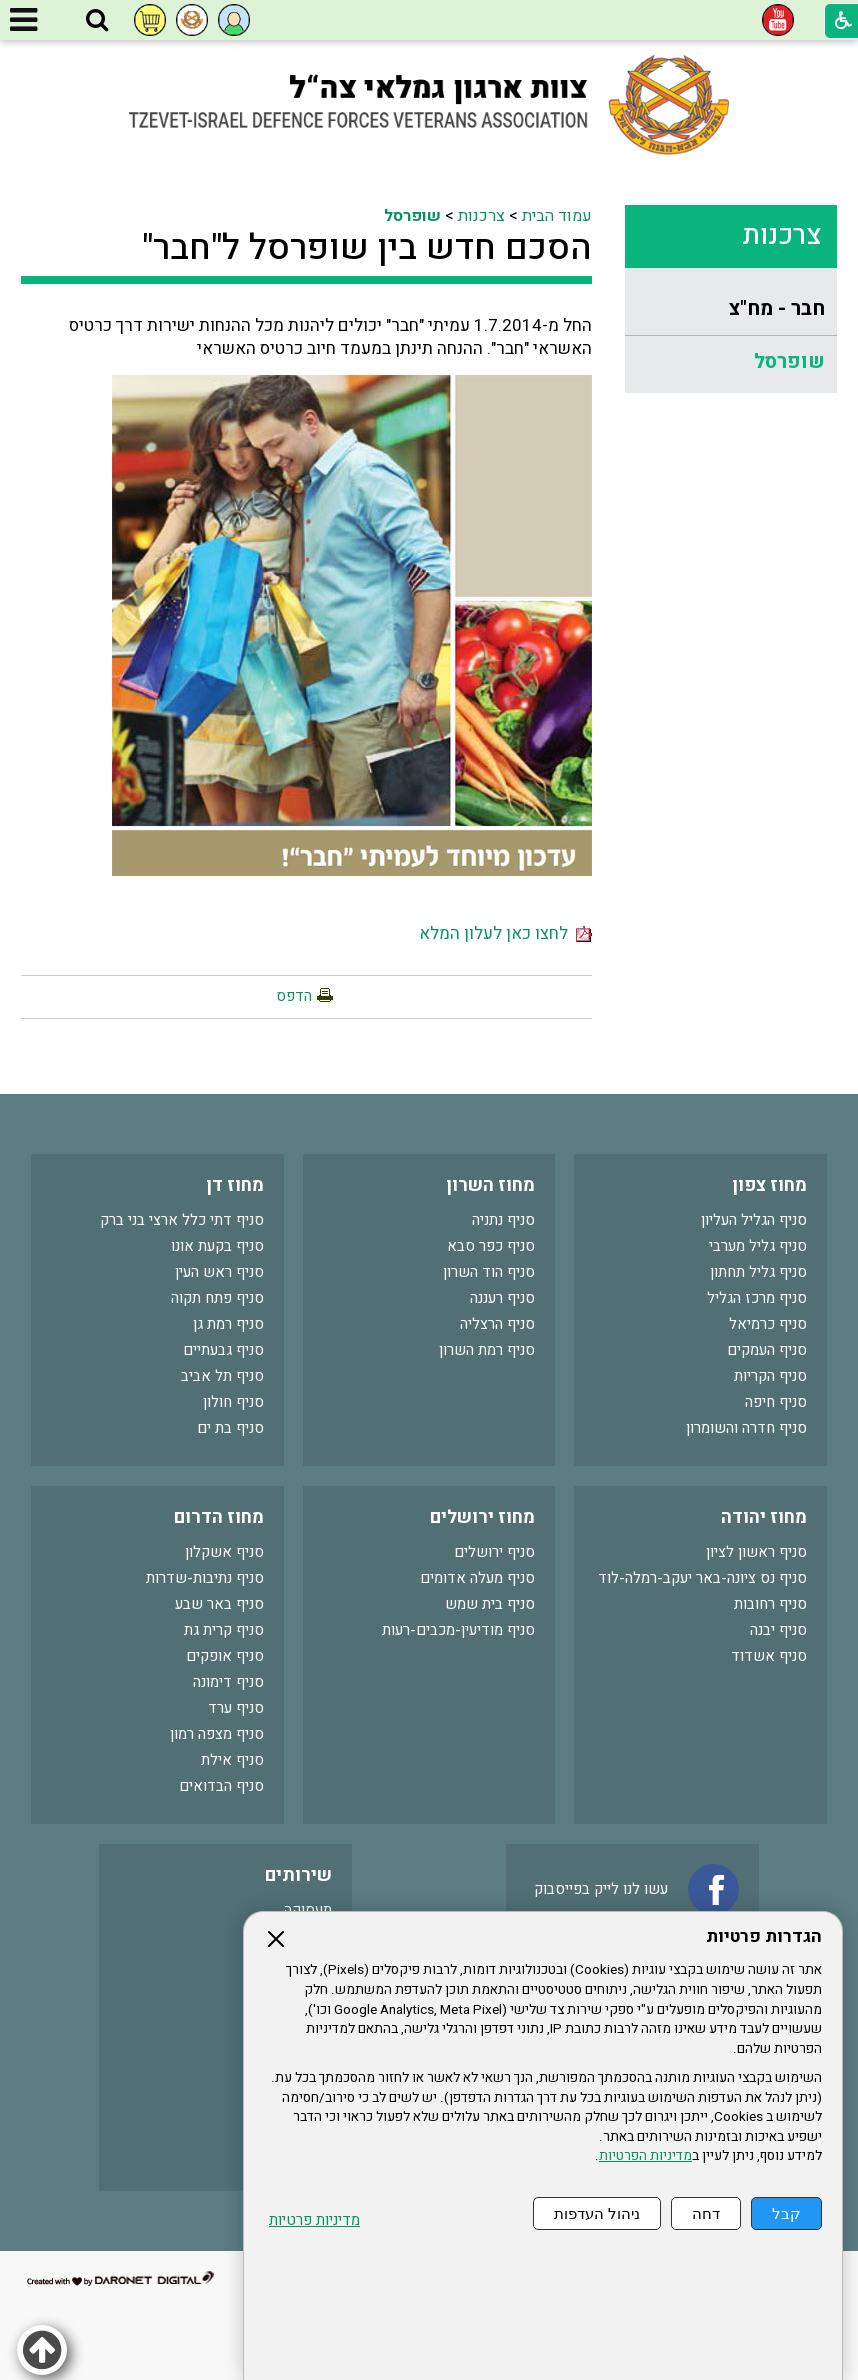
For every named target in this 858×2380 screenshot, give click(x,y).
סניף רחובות (770, 1604)
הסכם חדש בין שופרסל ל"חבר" (367, 248)
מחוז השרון (490, 1185)
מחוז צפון (769, 1185)
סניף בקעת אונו (217, 1246)
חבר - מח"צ (777, 308)
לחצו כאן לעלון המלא (505, 933)
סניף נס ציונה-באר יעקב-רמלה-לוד (702, 1578)
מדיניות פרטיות (314, 2220)
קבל (786, 2213)
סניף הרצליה (497, 1324)
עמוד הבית (557, 216)
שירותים (298, 1875)
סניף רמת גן (228, 1324)
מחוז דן (235, 1185)
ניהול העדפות (597, 2213)
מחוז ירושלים (482, 1517)
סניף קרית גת (224, 1630)
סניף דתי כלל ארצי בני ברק (182, 1220)
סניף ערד (236, 1708)
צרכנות (782, 235)
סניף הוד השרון (489, 1272)
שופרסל (789, 361)
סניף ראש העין (219, 1272)
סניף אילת (232, 1760)
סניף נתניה (503, 1220)
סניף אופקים (225, 1656)
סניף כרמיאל (768, 1324)
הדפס (294, 996)
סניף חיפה (776, 1402)
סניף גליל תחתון (758, 1272)
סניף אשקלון (224, 1552)
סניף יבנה (778, 1630)
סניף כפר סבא (491, 1246)
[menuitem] (731, 309)
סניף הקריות (770, 1376)
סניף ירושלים (494, 1552)
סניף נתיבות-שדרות (205, 1578)
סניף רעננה (502, 1298)
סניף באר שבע (219, 1604)
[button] (97, 21)
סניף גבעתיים (223, 1350)
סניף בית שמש (490, 1604)
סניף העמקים (767, 1350)
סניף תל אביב (222, 1376)
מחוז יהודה (764, 1517)
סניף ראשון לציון (756, 1552)
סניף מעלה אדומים (477, 1578)
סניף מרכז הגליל (757, 1298)
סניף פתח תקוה (217, 1298)
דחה (706, 2213)
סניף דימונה (228, 1682)
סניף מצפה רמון (217, 1734)
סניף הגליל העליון (754, 1220)
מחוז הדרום (219, 1517)
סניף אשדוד (769, 1656)
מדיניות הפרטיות (645, 2156)
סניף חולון (233, 1402)
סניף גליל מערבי (758, 1246)
